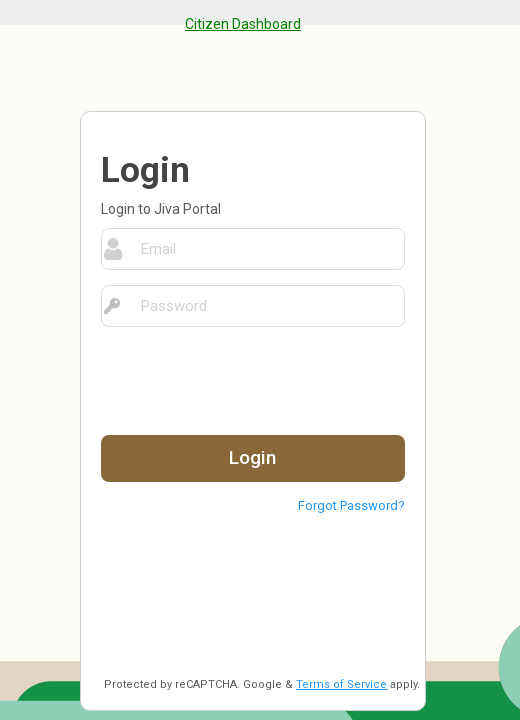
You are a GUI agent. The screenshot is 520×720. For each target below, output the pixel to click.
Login (252, 457)
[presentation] (253, 381)
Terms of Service (341, 684)
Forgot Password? (351, 505)
